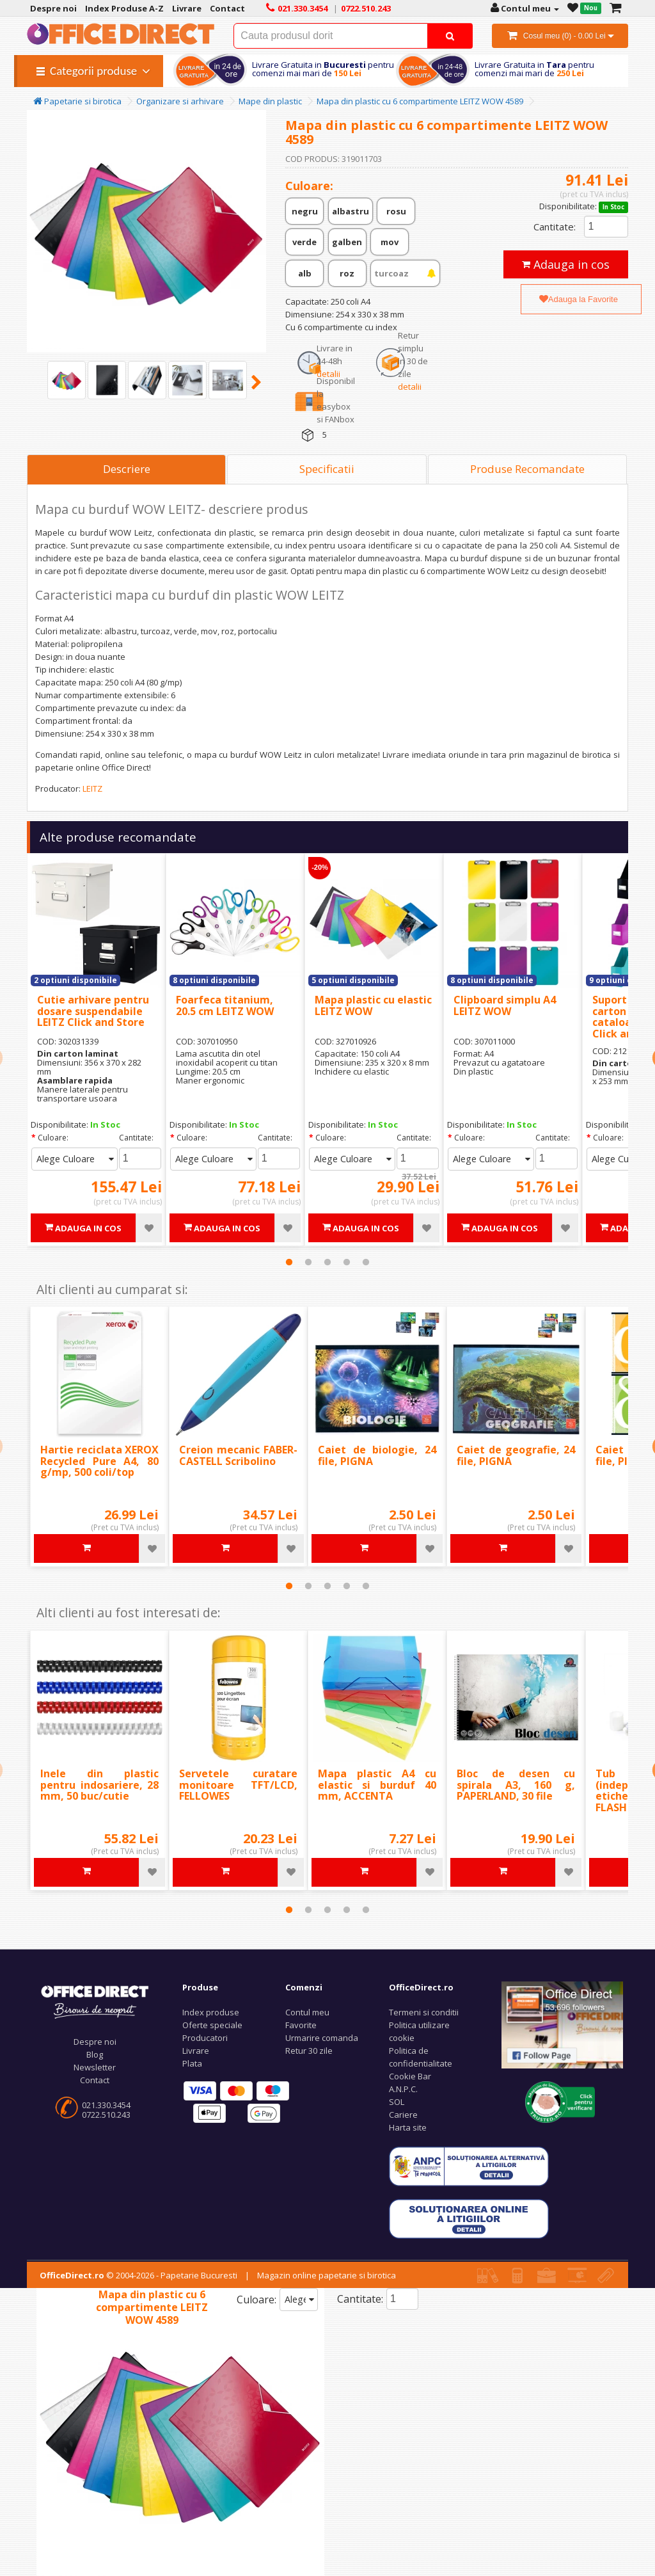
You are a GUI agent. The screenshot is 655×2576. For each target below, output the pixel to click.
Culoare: (53, 1137)
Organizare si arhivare (180, 101)
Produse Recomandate (527, 468)
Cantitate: (554, 226)
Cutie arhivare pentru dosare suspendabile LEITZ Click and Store (93, 1011)
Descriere (126, 468)
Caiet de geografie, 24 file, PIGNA (516, 1455)
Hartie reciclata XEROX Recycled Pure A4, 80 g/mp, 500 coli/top (99, 1461)
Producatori (205, 2038)
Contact (94, 2080)
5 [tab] (366, 1262)
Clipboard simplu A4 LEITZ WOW (505, 1005)
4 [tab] (346, 1262)
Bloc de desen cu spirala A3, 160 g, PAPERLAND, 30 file (516, 1784)
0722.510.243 (106, 2114)
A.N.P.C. (403, 2089)
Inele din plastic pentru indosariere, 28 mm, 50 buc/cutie (99, 1784)
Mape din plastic (270, 101)
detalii (328, 374)
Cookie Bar (410, 2076)
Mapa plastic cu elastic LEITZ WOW (373, 1005)
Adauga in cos (566, 264)
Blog (94, 2054)
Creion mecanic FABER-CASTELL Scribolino (238, 1455)
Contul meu (307, 2012)
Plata (192, 2063)
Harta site (408, 2127)
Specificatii (326, 468)
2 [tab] (308, 1262)
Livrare (195, 2050)
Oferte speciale (212, 2025)
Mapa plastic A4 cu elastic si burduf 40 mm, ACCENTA (377, 1784)
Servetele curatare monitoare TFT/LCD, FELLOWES (238, 1784)
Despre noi (95, 2041)
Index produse (210, 2012)
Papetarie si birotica (77, 101)
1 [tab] (289, 1262)
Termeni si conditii (424, 2012)
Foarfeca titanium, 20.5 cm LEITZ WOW (225, 1005)
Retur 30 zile (309, 2050)
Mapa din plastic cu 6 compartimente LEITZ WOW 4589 (420, 101)
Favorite (301, 2025)
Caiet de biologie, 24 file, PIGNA (377, 1455)
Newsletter (95, 2067)
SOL (396, 2102)
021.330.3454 (106, 2105)
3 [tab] (327, 1262)
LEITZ (92, 788)
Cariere (403, 2114)
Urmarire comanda (321, 2038)
